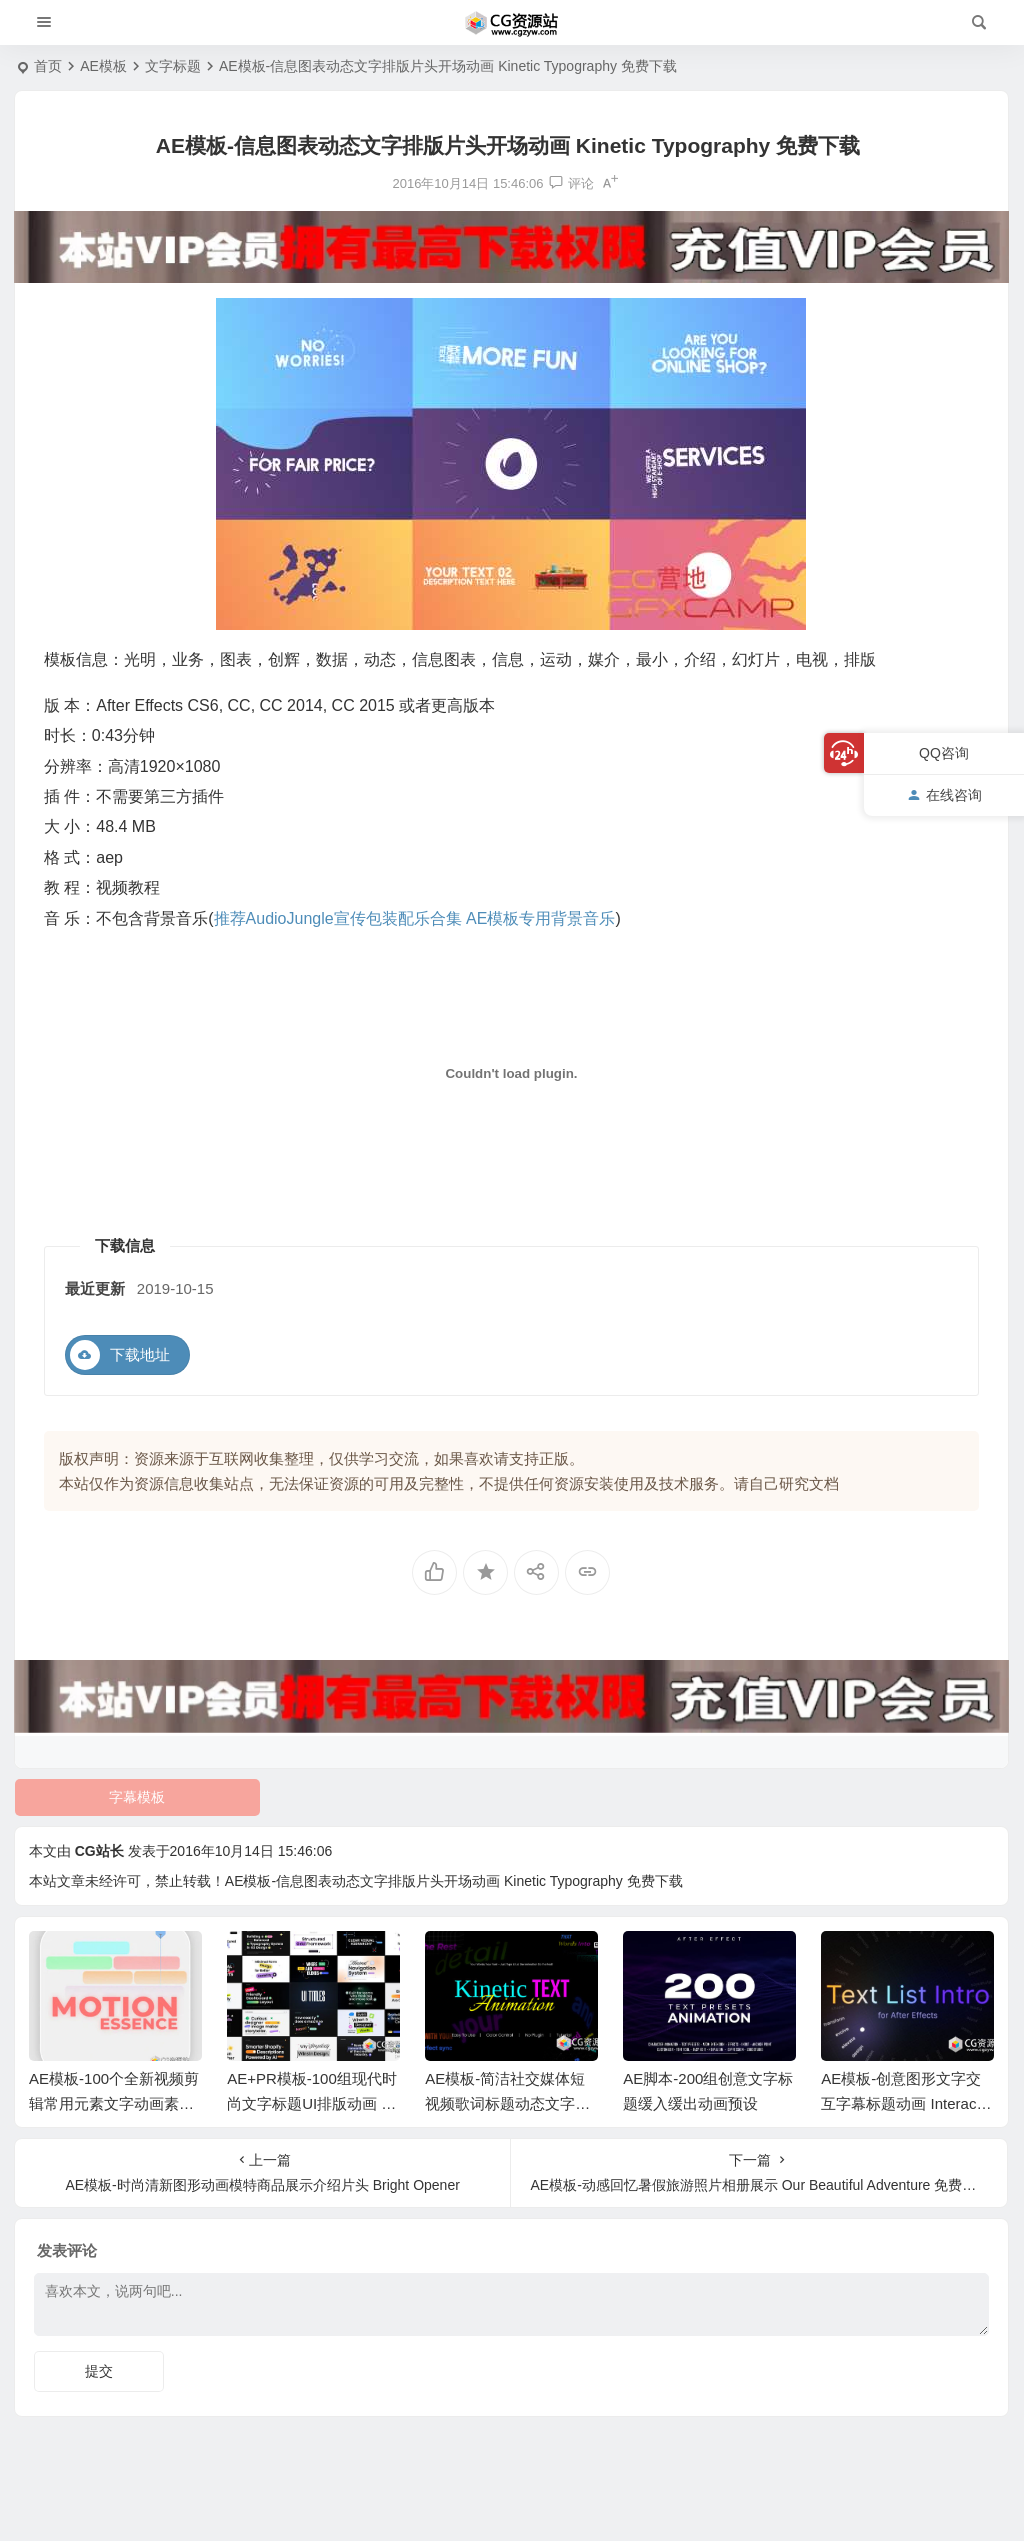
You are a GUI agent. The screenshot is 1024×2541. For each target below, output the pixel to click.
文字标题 (173, 66)
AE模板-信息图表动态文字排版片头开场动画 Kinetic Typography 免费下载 (454, 1881)
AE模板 (103, 66)
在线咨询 (944, 795)
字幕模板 (137, 1797)
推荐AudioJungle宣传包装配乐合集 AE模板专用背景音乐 (415, 918)
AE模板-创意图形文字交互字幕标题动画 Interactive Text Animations (906, 2103)
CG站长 (99, 1851)
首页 (48, 66)
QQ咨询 (944, 753)
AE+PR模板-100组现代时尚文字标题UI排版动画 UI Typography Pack (312, 2103)
